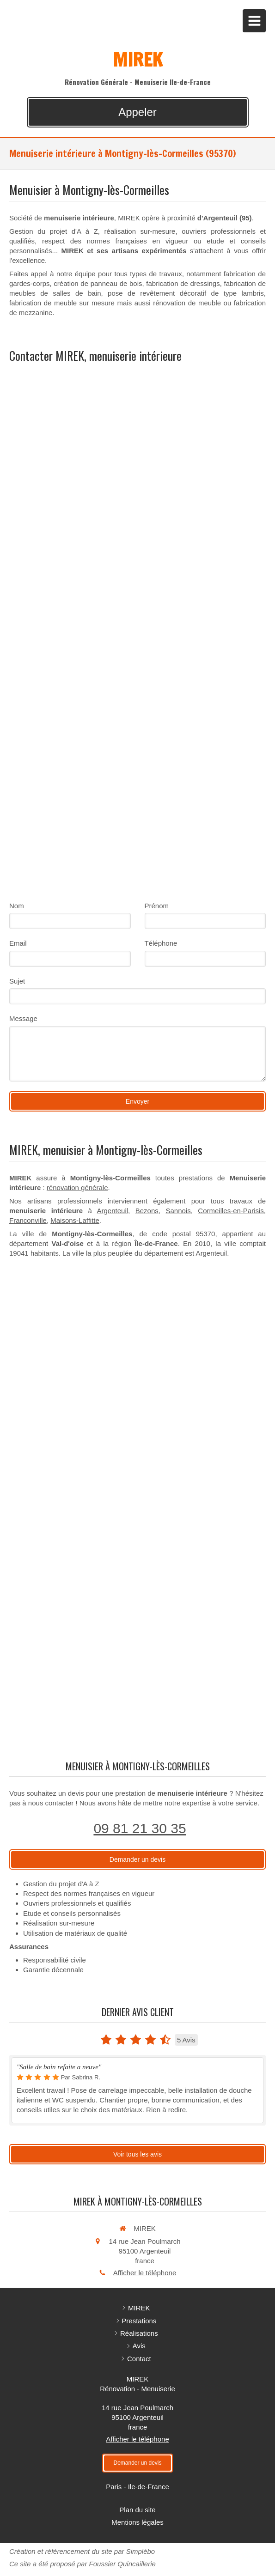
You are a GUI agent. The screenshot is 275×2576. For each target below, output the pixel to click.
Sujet (17, 981)
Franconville (28, 1220)
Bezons (147, 1211)
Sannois (177, 1211)
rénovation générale (77, 1187)
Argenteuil (112, 1211)
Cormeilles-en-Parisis (231, 1211)
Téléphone (161, 943)
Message (23, 1018)
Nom (16, 906)
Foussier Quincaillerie (122, 2564)
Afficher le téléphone (145, 2273)
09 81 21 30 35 (139, 1828)
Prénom (157, 906)
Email (18, 943)
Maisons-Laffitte (74, 1220)
